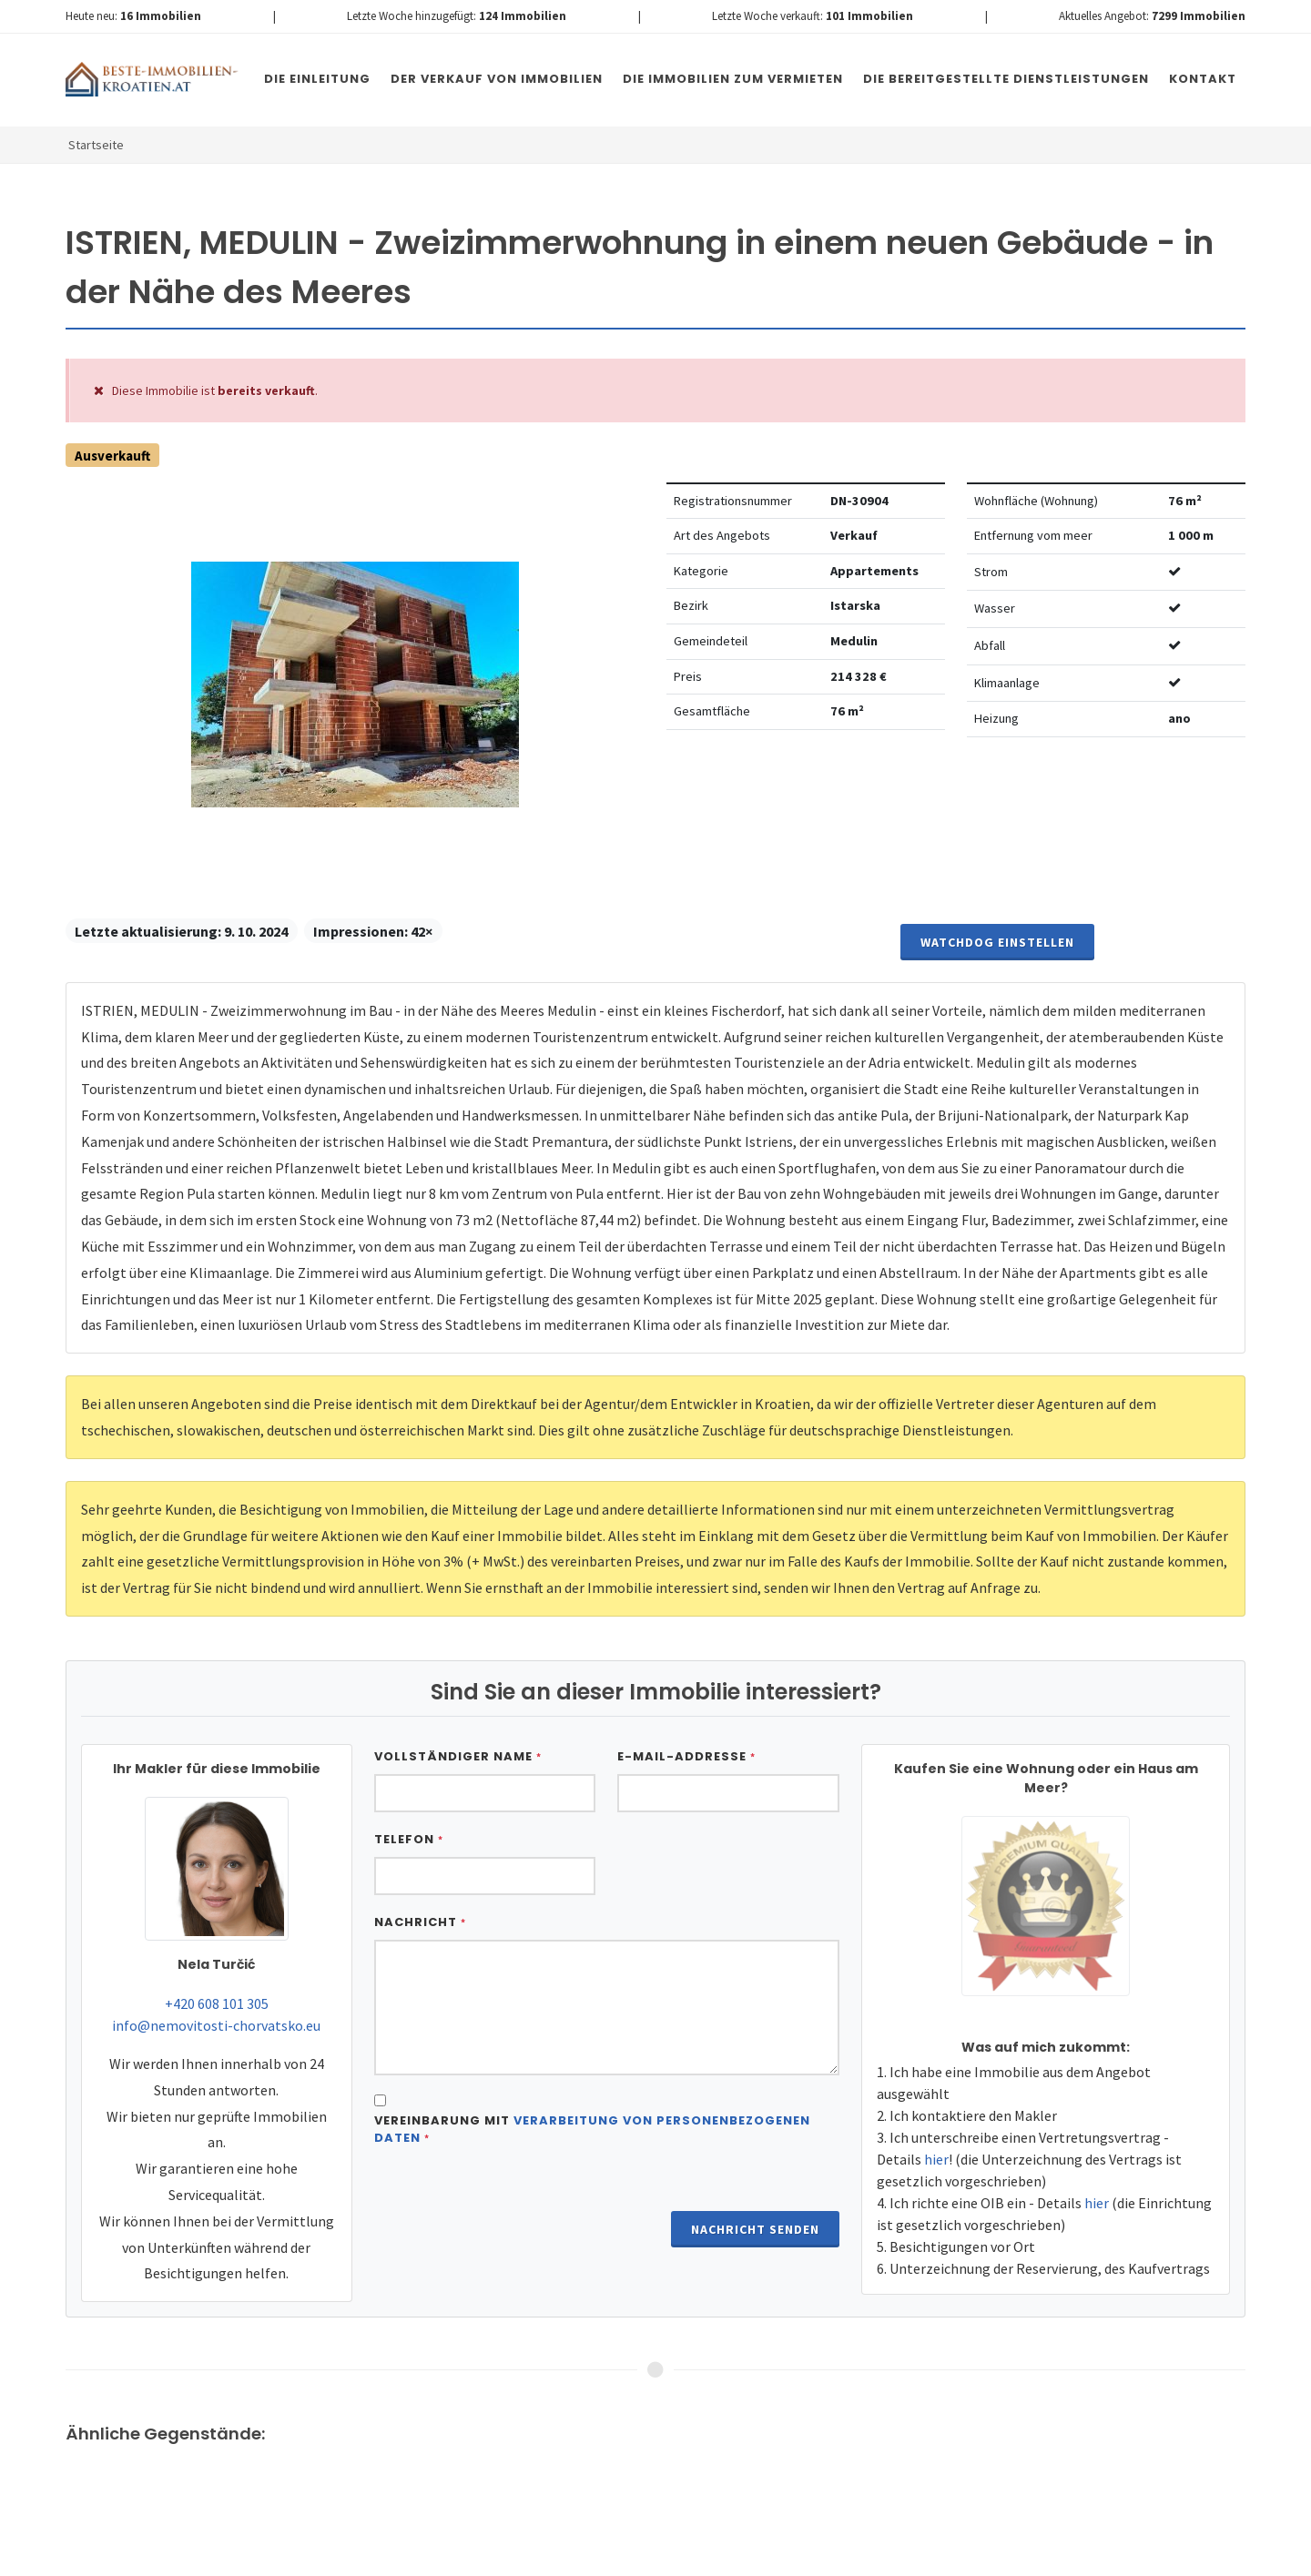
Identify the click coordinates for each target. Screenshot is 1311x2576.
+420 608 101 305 (217, 2003)
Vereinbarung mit (592, 2129)
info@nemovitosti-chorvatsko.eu (216, 2025)
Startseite (96, 145)
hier (936, 2159)
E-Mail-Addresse (686, 1756)
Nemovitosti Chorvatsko (534, 2557)
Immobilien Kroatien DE (390, 2557)
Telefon (408, 1839)
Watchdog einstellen (997, 942)
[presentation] (512, 2206)
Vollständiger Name (458, 1756)
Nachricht (420, 1922)
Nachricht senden (755, 2229)
